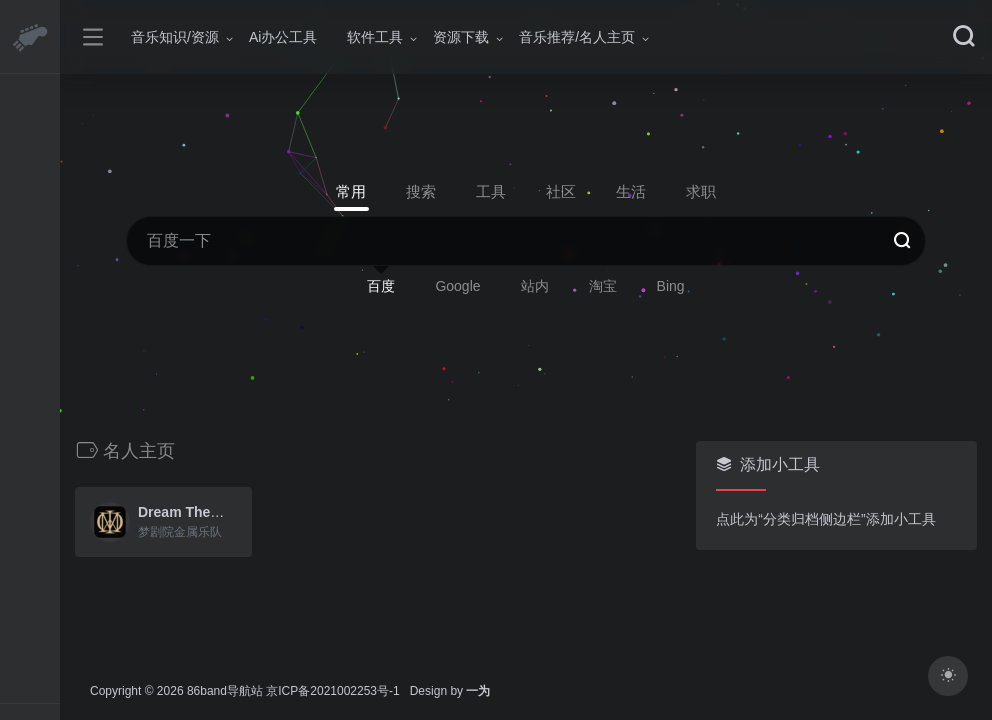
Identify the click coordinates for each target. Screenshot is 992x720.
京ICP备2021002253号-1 (332, 691)
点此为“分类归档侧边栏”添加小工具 (825, 519)
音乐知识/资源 (175, 37)
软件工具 (375, 37)
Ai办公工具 (283, 37)
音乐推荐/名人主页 (577, 37)
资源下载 (461, 37)
